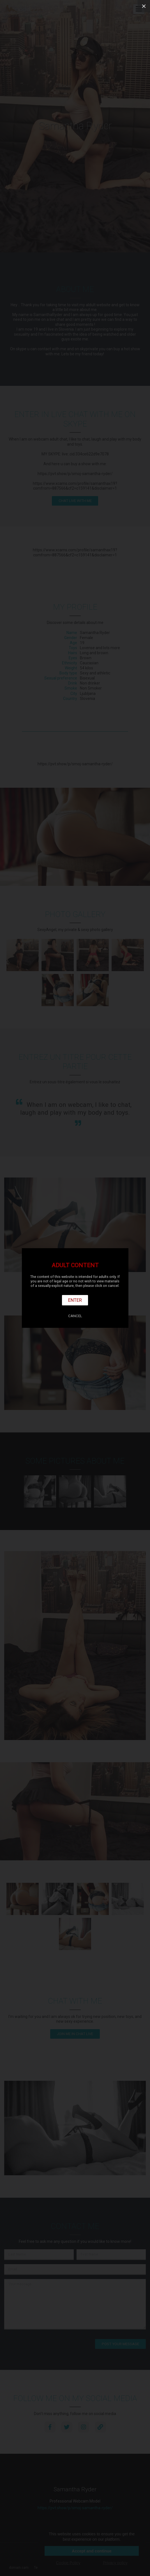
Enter (75, 1300)
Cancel (75, 1316)
